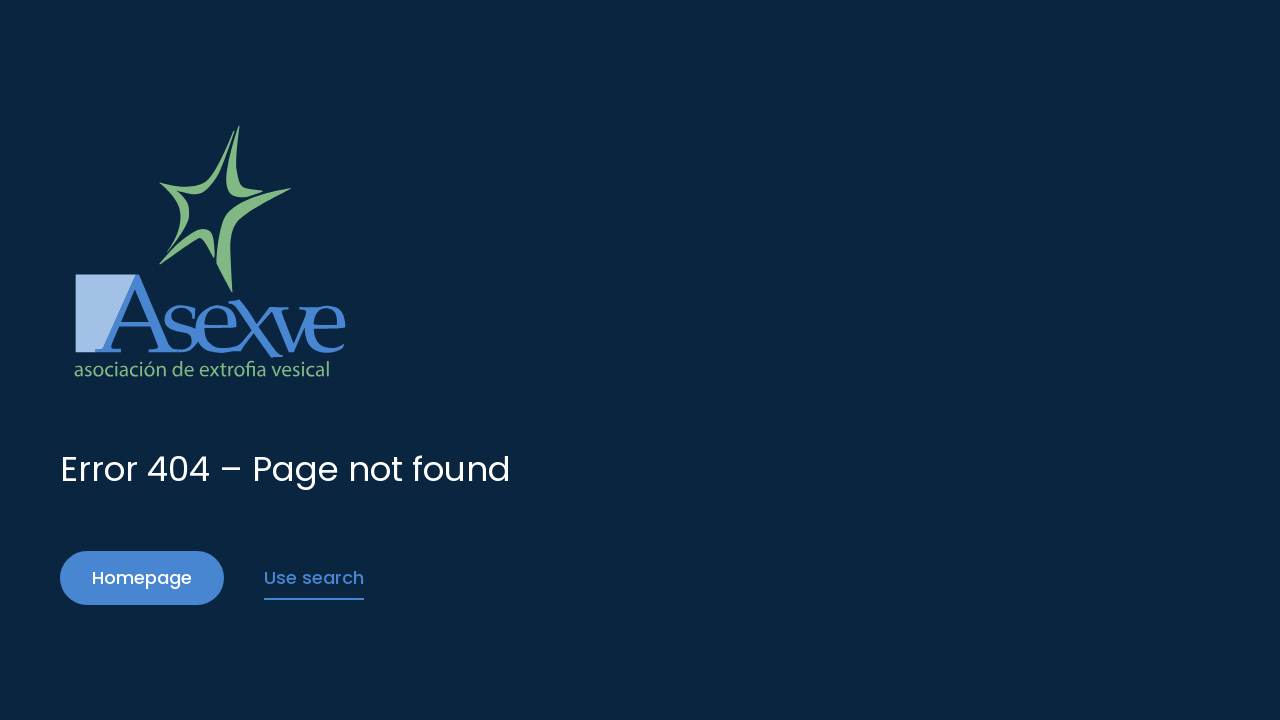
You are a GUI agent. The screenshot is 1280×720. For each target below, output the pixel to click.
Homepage (142, 577)
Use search (314, 577)
